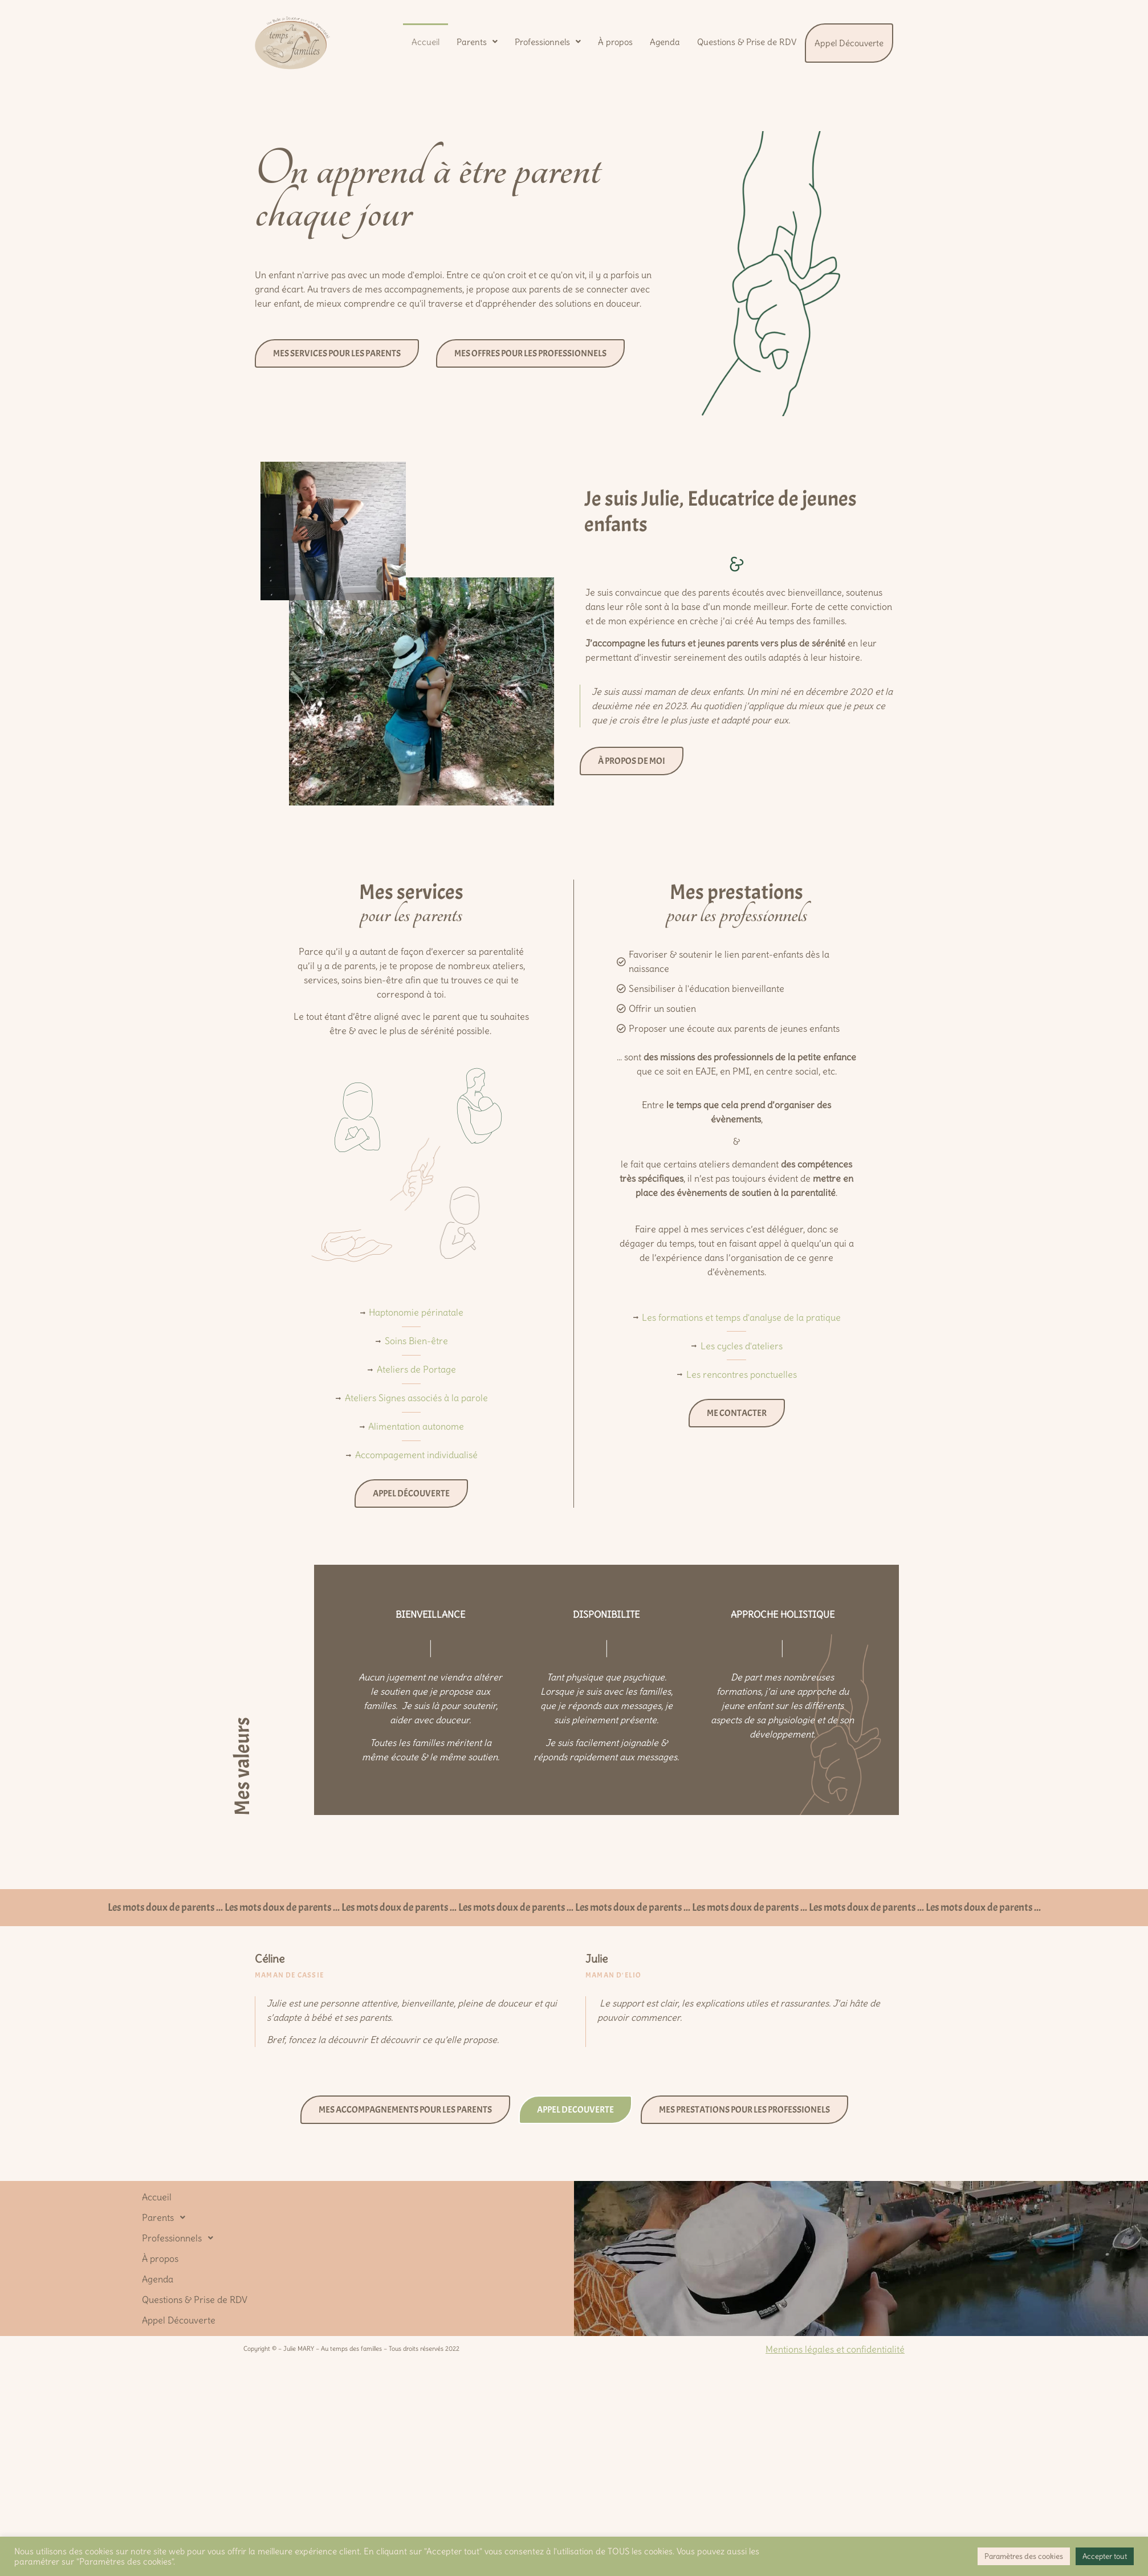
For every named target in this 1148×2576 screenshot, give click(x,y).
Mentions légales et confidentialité (835, 2349)
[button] (477, 41)
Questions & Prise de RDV (746, 41)
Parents (477, 41)
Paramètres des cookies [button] (1023, 2556)
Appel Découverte (849, 43)
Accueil (425, 41)
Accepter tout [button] (1104, 2556)
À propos (615, 41)
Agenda (665, 41)
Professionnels (548, 41)
